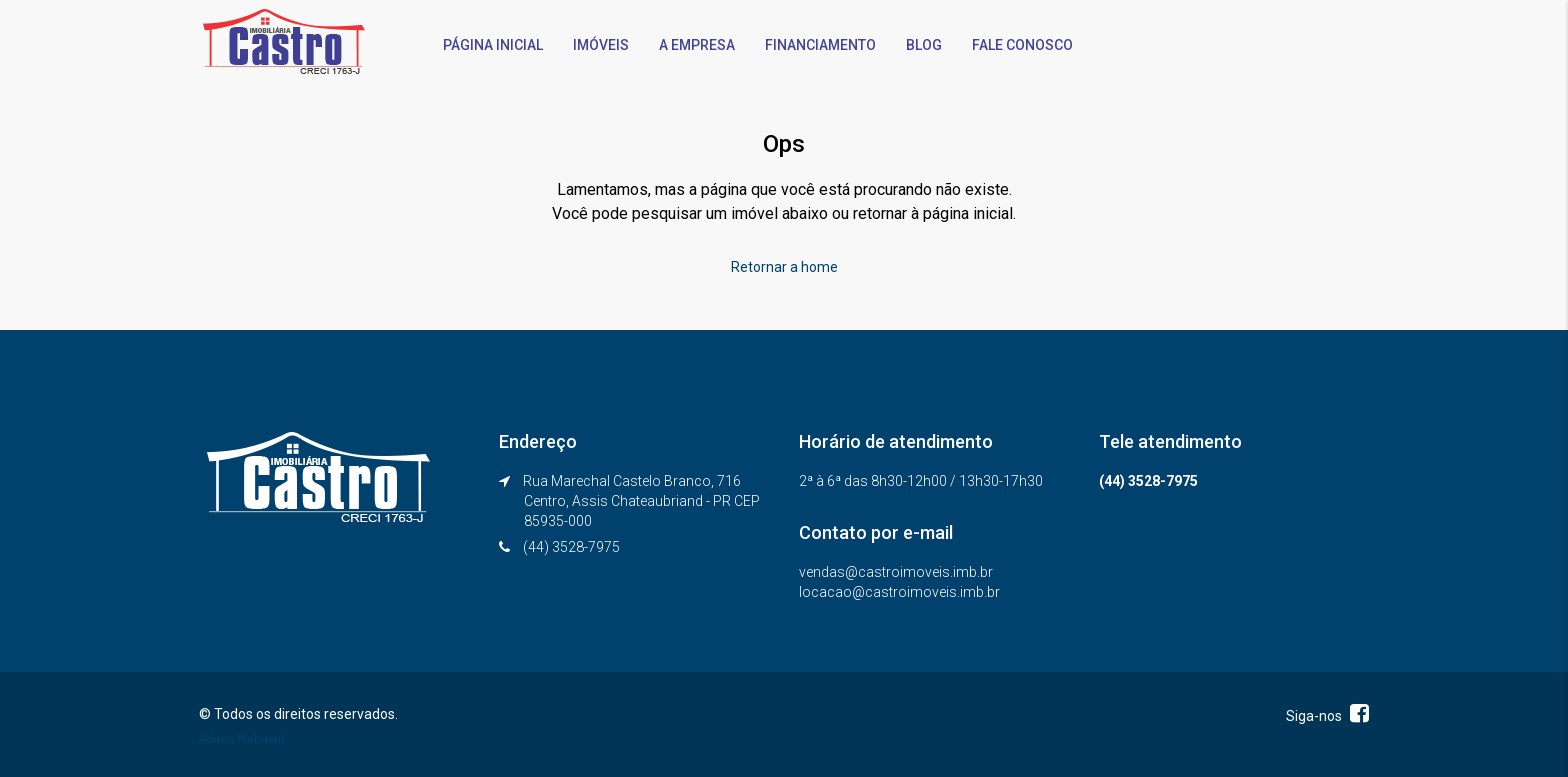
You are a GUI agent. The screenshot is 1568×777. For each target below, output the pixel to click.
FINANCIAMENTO (820, 45)
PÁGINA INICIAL (493, 45)
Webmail (260, 739)
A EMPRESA (697, 45)
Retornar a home (784, 267)
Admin (216, 739)
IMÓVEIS (601, 45)
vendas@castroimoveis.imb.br (896, 572)
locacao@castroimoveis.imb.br (899, 592)
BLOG (924, 45)
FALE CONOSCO (1022, 45)
